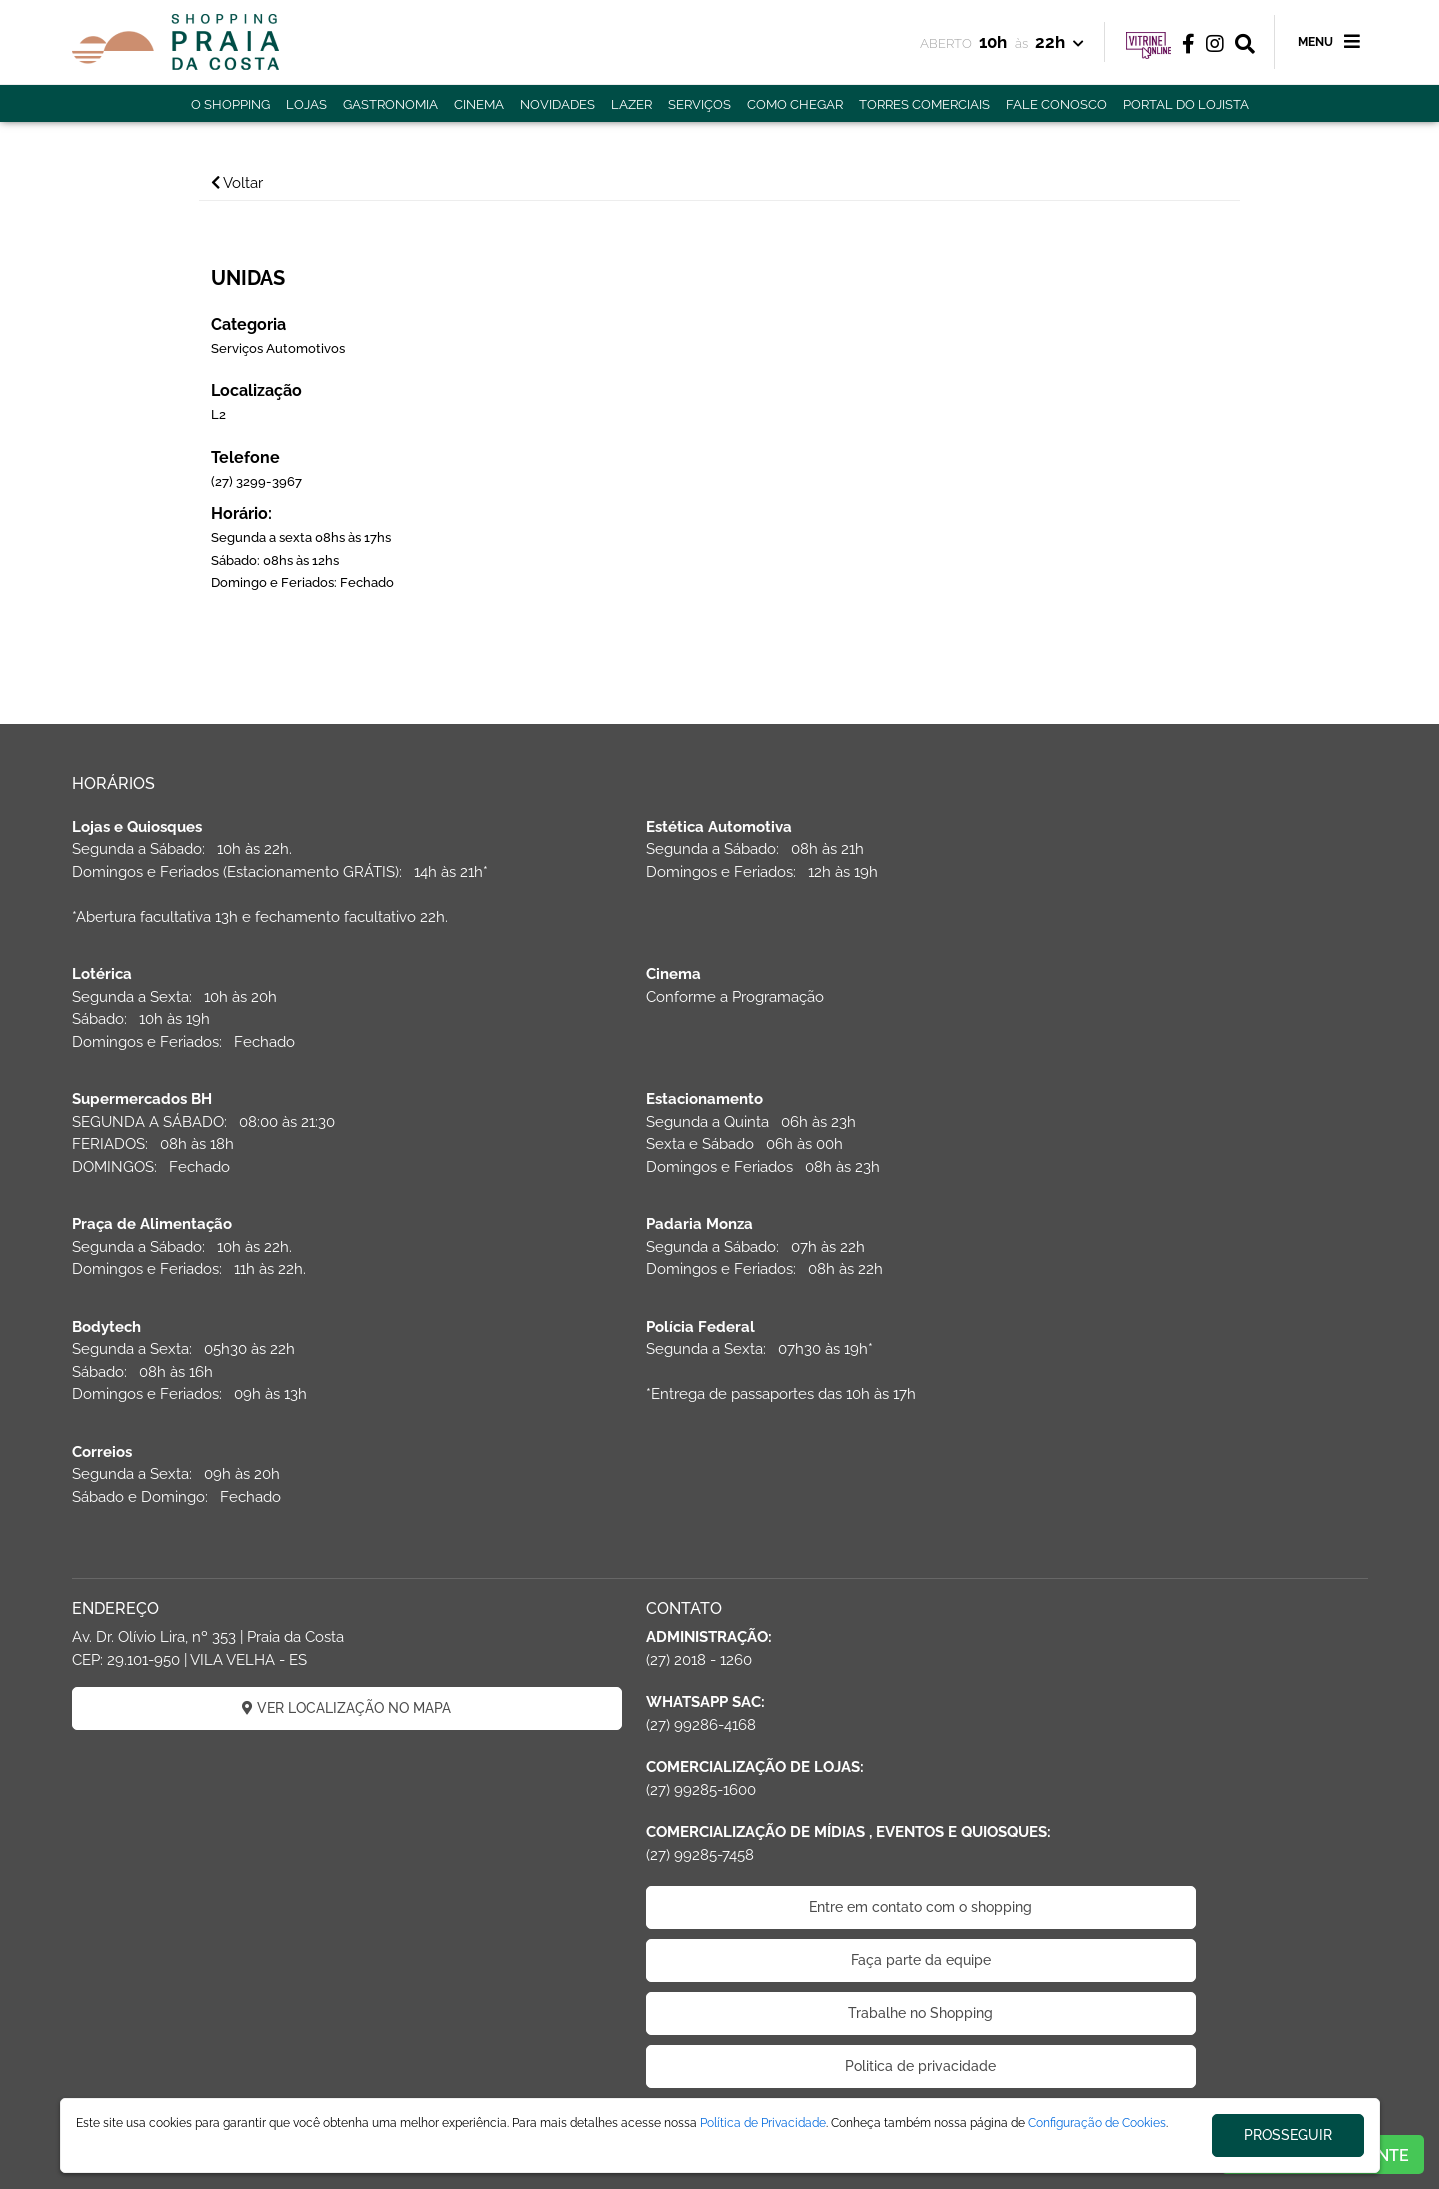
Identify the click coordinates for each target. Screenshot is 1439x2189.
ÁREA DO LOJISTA (319, 2092)
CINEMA (479, 104)
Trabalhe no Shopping (719, 1777)
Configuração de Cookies (1097, 2123)
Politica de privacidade (719, 1830)
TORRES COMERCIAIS (924, 104)
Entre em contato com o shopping (719, 1671)
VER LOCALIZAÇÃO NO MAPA (279, 1472)
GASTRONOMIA (390, 104)
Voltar (263, 183)
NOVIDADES (557, 104)
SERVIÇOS (699, 104)
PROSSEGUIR (1288, 2135)
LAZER (631, 104)
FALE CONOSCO (1056, 104)
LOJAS (306, 104)
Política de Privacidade (763, 2123)
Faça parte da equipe (720, 1724)
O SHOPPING (230, 104)
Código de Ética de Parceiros (720, 1883)
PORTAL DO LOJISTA (1186, 104)
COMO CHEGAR (795, 104)
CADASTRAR (1159, 1522)
